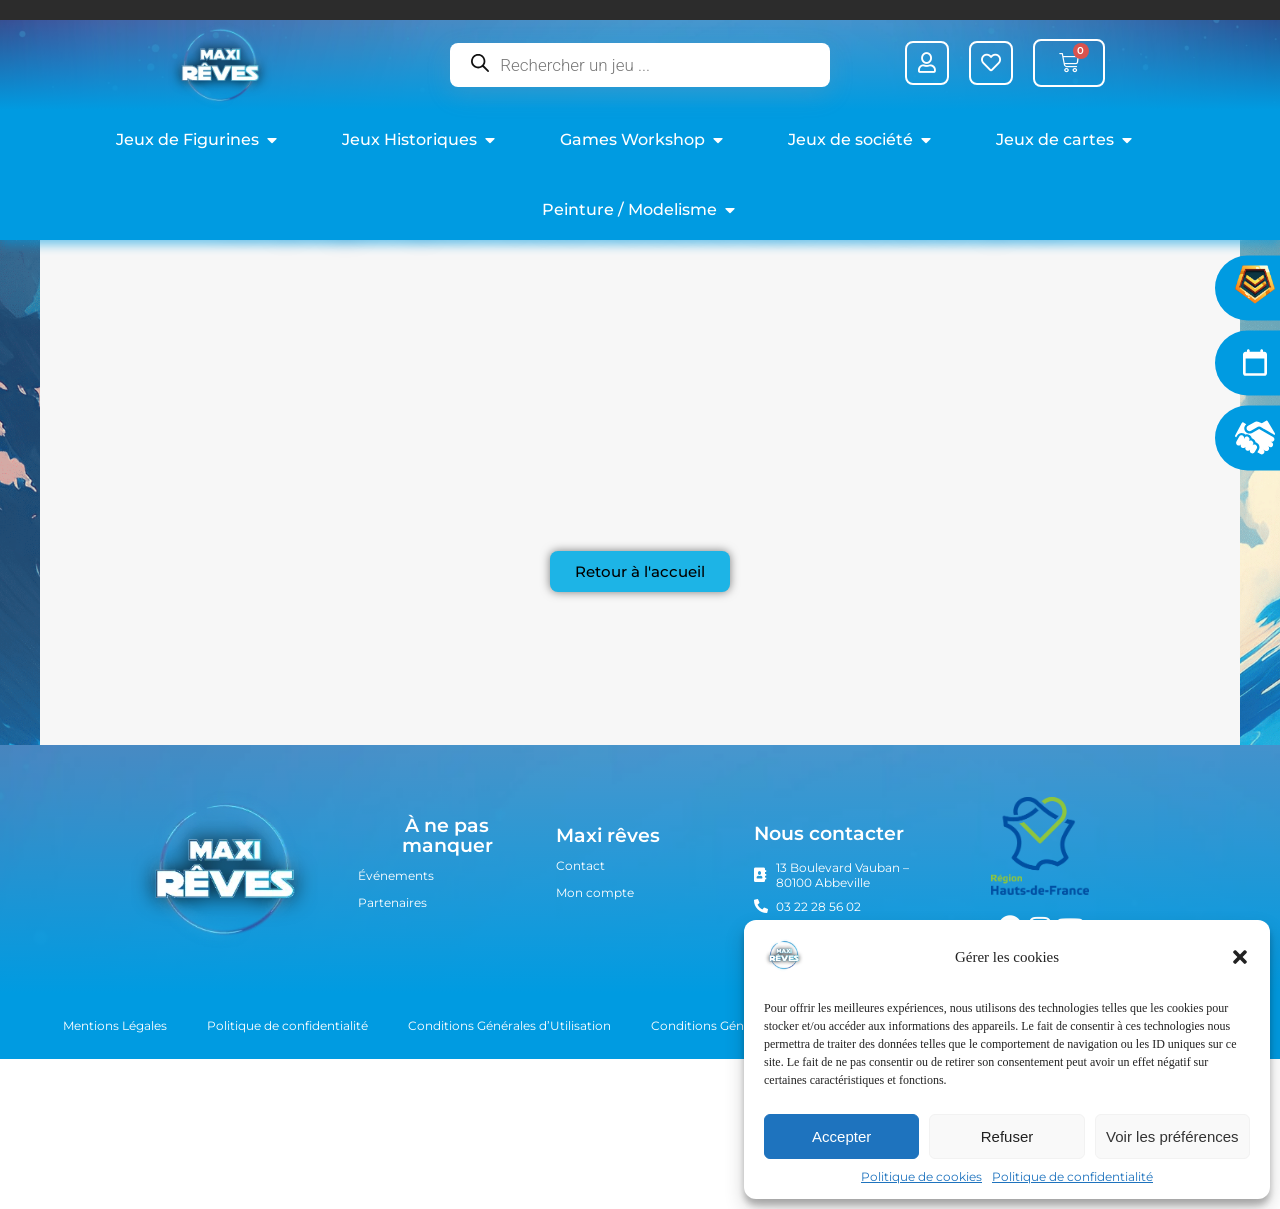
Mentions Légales (115, 1135)
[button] (1240, 957)
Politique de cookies (921, 1176)
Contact (580, 975)
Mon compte (595, 1002)
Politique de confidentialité (1072, 1176)
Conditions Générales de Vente (742, 1135)
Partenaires (392, 1012)
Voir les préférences (1172, 1136)
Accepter (841, 1136)
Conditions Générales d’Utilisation (509, 1135)
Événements (396, 985)
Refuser (1007, 1136)
